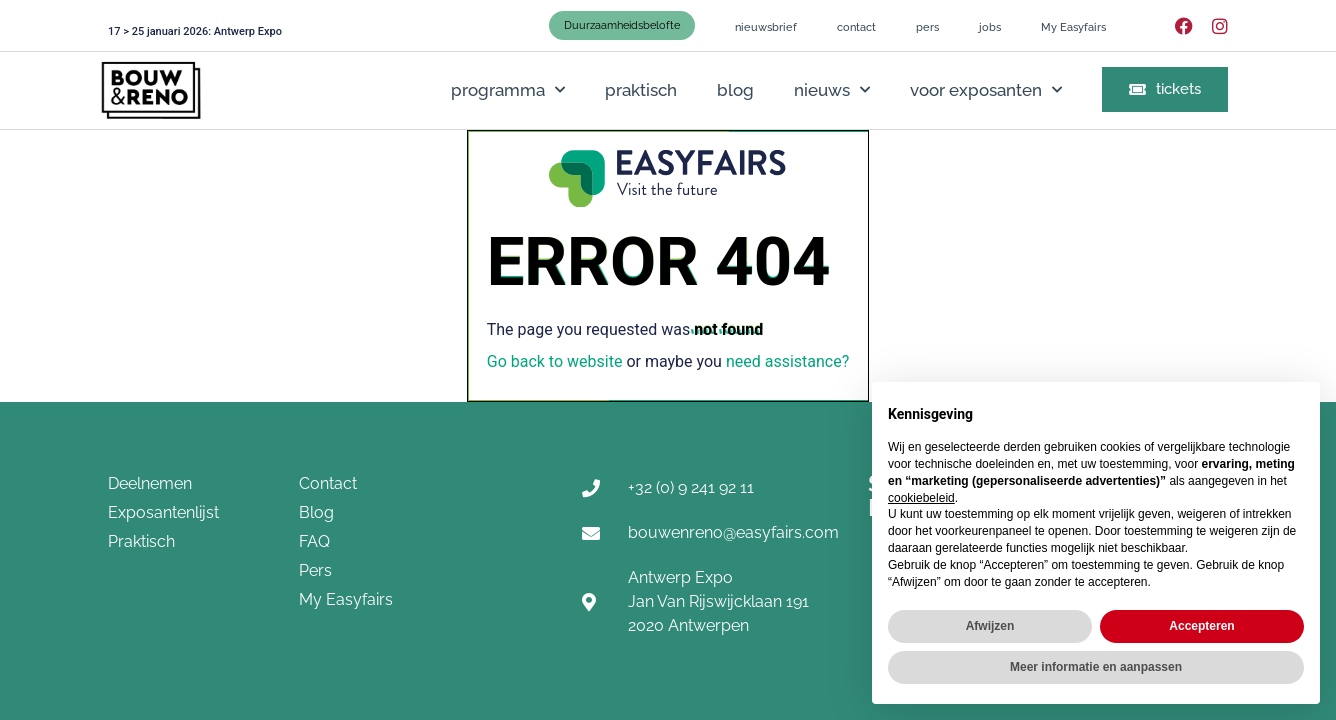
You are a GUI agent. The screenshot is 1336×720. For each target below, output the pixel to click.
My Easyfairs (1073, 27)
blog (735, 90)
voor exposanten (986, 90)
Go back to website (555, 361)
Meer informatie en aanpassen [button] (1096, 667)
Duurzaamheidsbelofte (622, 25)
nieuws (832, 90)
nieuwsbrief (766, 27)
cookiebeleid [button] (921, 498)
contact (856, 27)
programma (508, 90)
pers (927, 27)
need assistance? (787, 361)
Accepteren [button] (1201, 626)
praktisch (641, 90)
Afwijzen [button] (990, 626)
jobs (990, 27)
